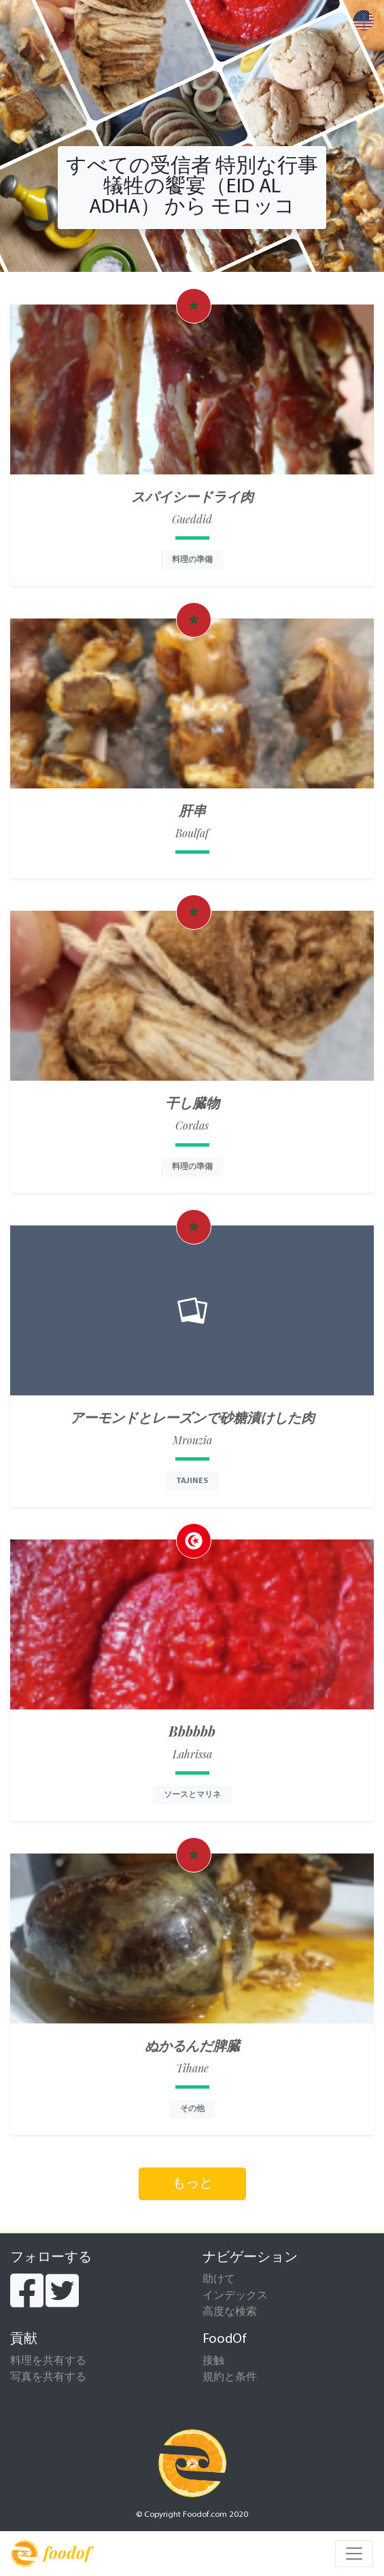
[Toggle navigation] (354, 2553)
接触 (213, 2361)
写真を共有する (48, 2377)
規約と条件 (230, 2377)
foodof (50, 2553)
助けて (219, 2279)
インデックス (235, 2296)
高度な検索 (230, 2312)
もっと (192, 2184)
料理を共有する (48, 2361)
